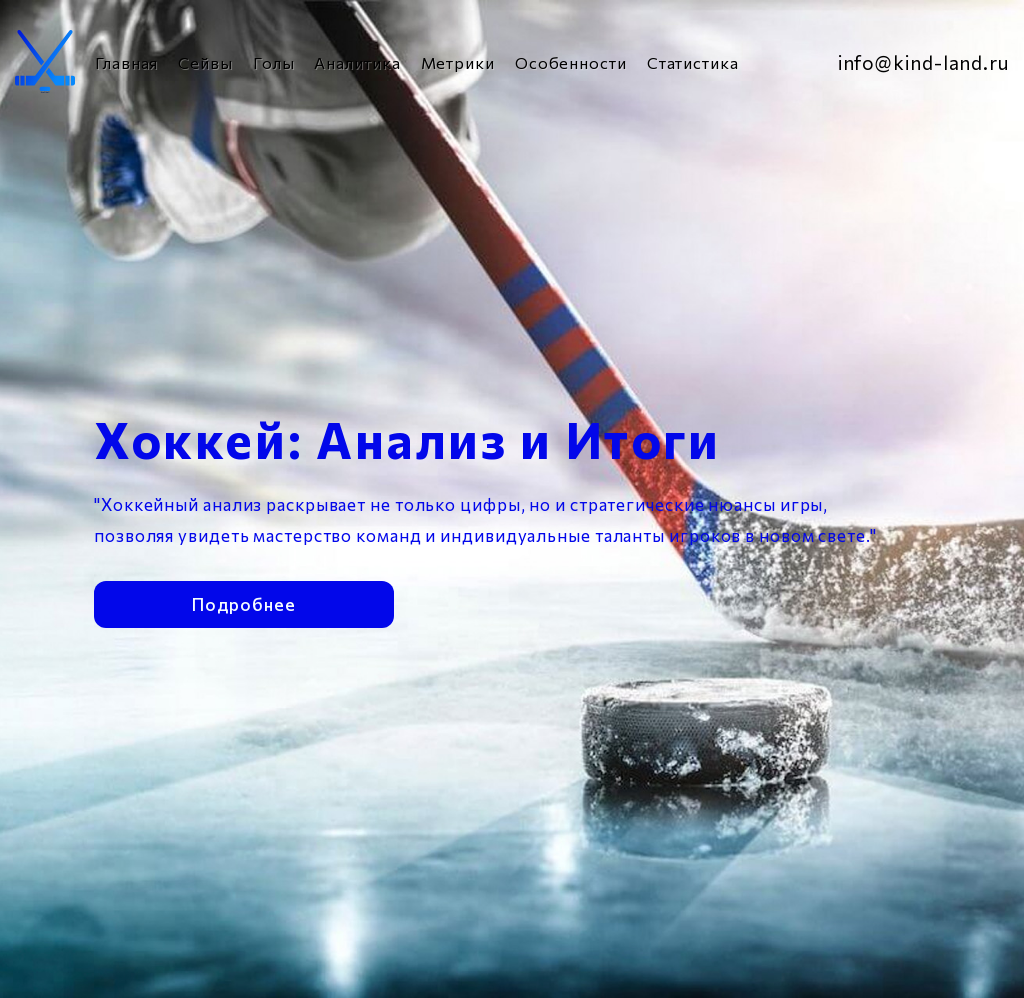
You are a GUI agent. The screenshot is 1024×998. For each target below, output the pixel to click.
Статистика (693, 62)
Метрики (458, 62)
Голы (274, 62)
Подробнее (243, 602)
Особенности (571, 62)
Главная (126, 62)
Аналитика (357, 62)
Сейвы (205, 62)
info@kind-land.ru (923, 62)
